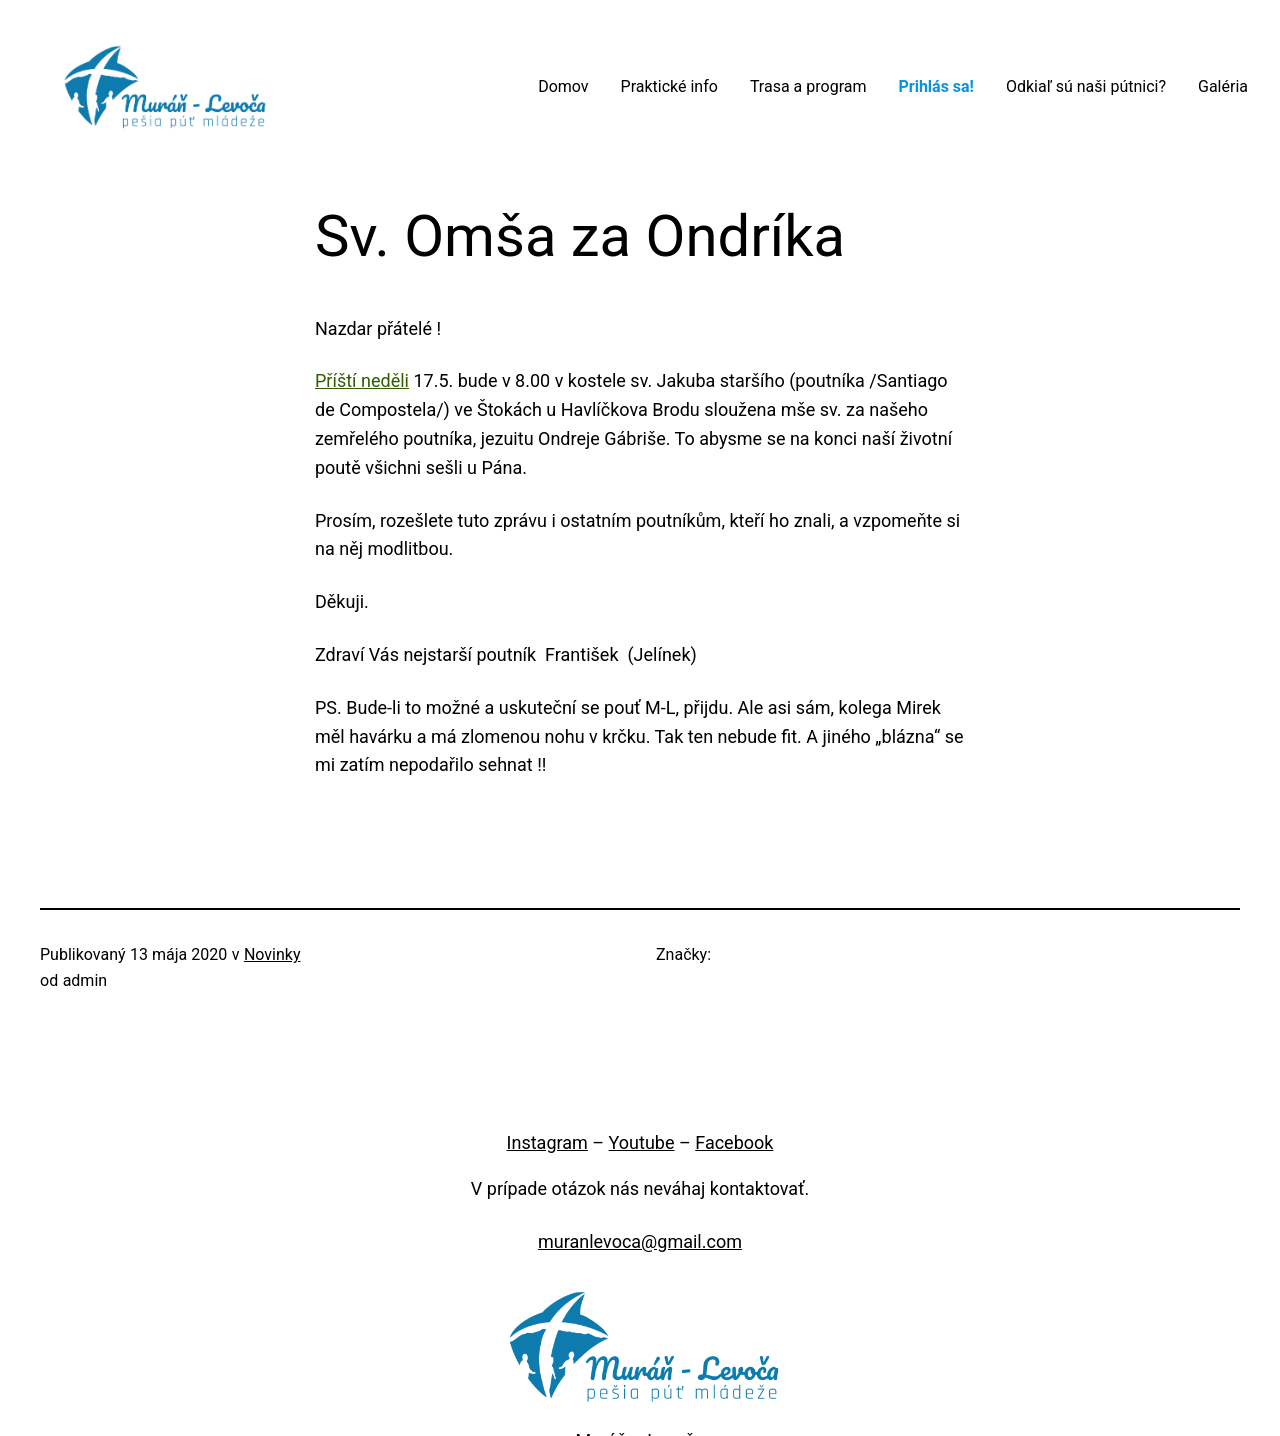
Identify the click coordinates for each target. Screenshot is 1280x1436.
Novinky (272, 954)
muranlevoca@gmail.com (640, 1241)
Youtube (642, 1142)
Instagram (547, 1142)
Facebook (734, 1142)
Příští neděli (362, 380)
